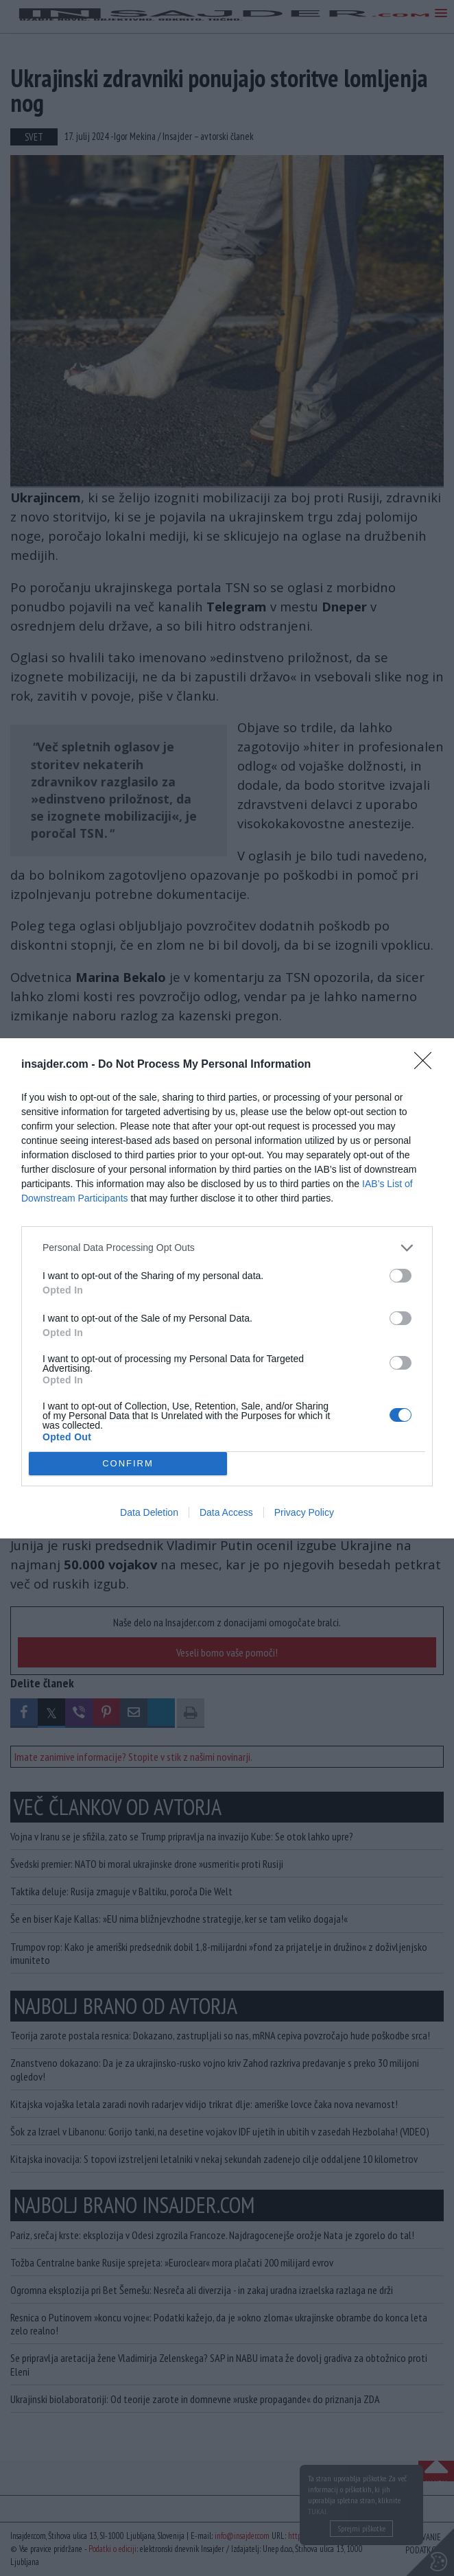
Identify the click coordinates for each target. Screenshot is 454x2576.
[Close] (427, 1065)
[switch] (400, 1276)
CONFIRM (128, 1462)
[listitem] (227, 1248)
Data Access (226, 1512)
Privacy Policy (304, 1512)
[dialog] (227, 1288)
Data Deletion (149, 1512)
